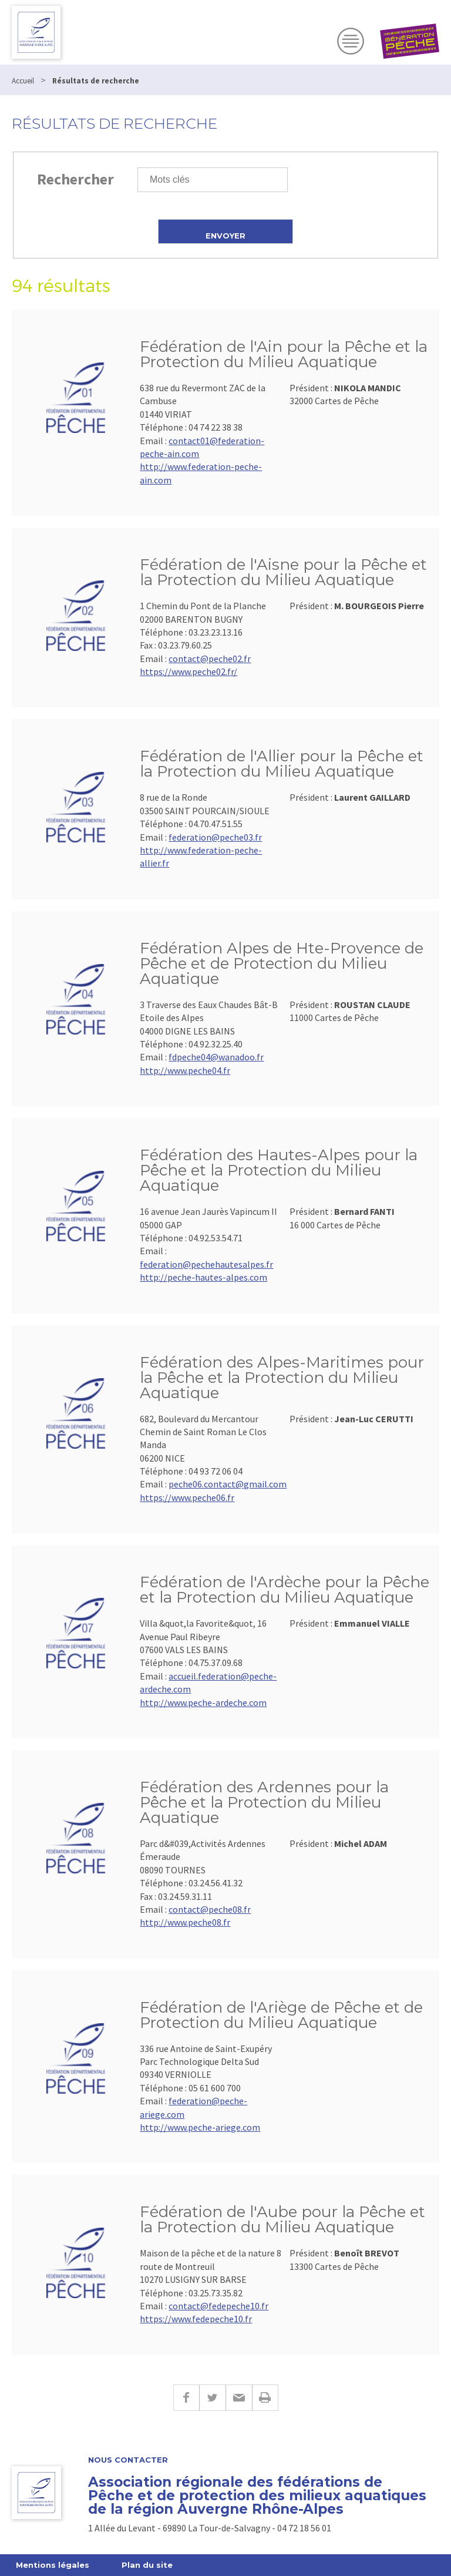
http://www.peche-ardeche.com (203, 1702)
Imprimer (265, 2397)
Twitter (212, 2397)
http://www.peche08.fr (185, 1922)
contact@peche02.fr (210, 658)
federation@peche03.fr (215, 837)
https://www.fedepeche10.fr (196, 2319)
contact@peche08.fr (210, 1909)
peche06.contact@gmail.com (228, 1484)
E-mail (239, 2397)
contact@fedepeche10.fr (218, 2306)
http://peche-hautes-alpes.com (203, 1277)
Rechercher (75, 179)
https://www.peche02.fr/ (188, 671)
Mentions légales (52, 2565)
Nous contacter (128, 2460)
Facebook (186, 2397)
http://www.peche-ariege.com (200, 2127)
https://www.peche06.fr (187, 1497)
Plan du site (147, 2565)
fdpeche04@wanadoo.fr (216, 1057)
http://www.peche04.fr (185, 1070)
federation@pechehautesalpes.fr (206, 1264)
